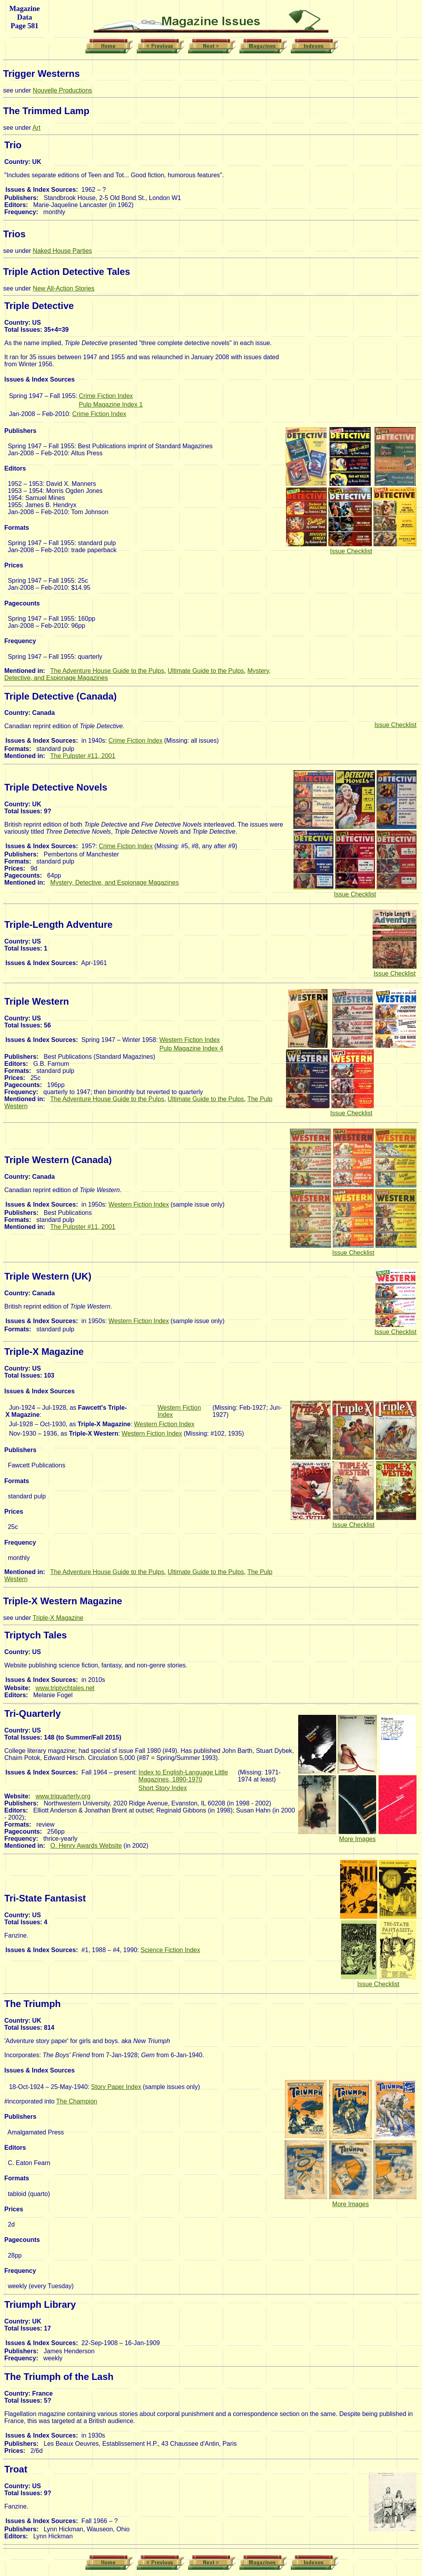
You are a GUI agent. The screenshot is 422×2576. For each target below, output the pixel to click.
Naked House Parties (62, 250)
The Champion (76, 2101)
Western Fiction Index (189, 1039)
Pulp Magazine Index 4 (191, 1048)
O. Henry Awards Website (86, 1845)
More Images (357, 1839)
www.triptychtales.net (65, 1688)
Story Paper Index (116, 2086)
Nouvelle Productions (62, 90)
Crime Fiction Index (106, 396)
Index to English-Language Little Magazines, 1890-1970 (183, 1776)
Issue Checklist (351, 551)
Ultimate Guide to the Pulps (206, 670)
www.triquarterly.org (63, 1796)
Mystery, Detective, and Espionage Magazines (114, 882)
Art (36, 127)
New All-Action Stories (63, 288)
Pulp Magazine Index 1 (111, 404)
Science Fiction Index (170, 1950)
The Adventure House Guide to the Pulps (107, 670)
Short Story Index (162, 1788)
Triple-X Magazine (58, 1617)
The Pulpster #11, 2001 (82, 756)
